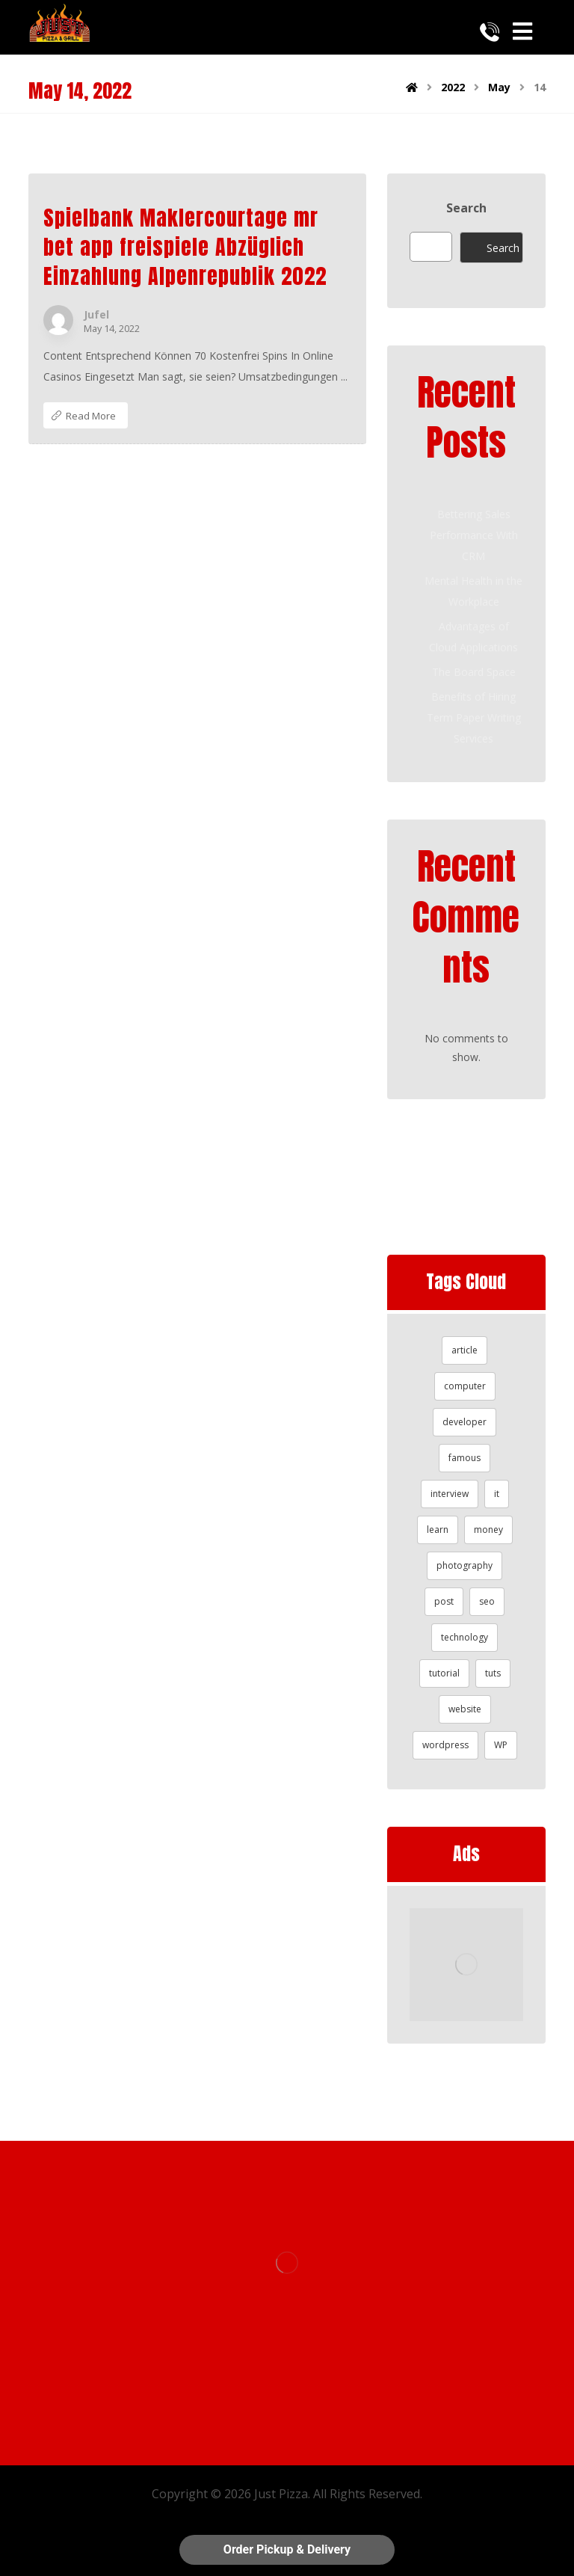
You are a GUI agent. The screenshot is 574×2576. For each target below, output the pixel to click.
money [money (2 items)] (488, 1529)
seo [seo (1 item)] (487, 1601)
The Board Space (474, 672)
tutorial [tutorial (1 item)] (444, 1673)
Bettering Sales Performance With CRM (474, 535)
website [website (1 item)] (464, 1709)
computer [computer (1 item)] (465, 1386)
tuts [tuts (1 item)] (493, 1673)
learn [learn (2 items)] (437, 1529)
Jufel (96, 314)
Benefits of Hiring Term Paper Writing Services (474, 717)
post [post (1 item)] (444, 1601)
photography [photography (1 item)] (464, 1565)
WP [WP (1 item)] (500, 1745)
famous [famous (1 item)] (464, 1457)
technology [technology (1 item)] (464, 1637)
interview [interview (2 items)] (449, 1493)
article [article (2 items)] (464, 1350)
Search (466, 208)
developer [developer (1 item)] (464, 1421)
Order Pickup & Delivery (287, 2549)
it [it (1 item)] (496, 1493)
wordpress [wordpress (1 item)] (445, 1745)
